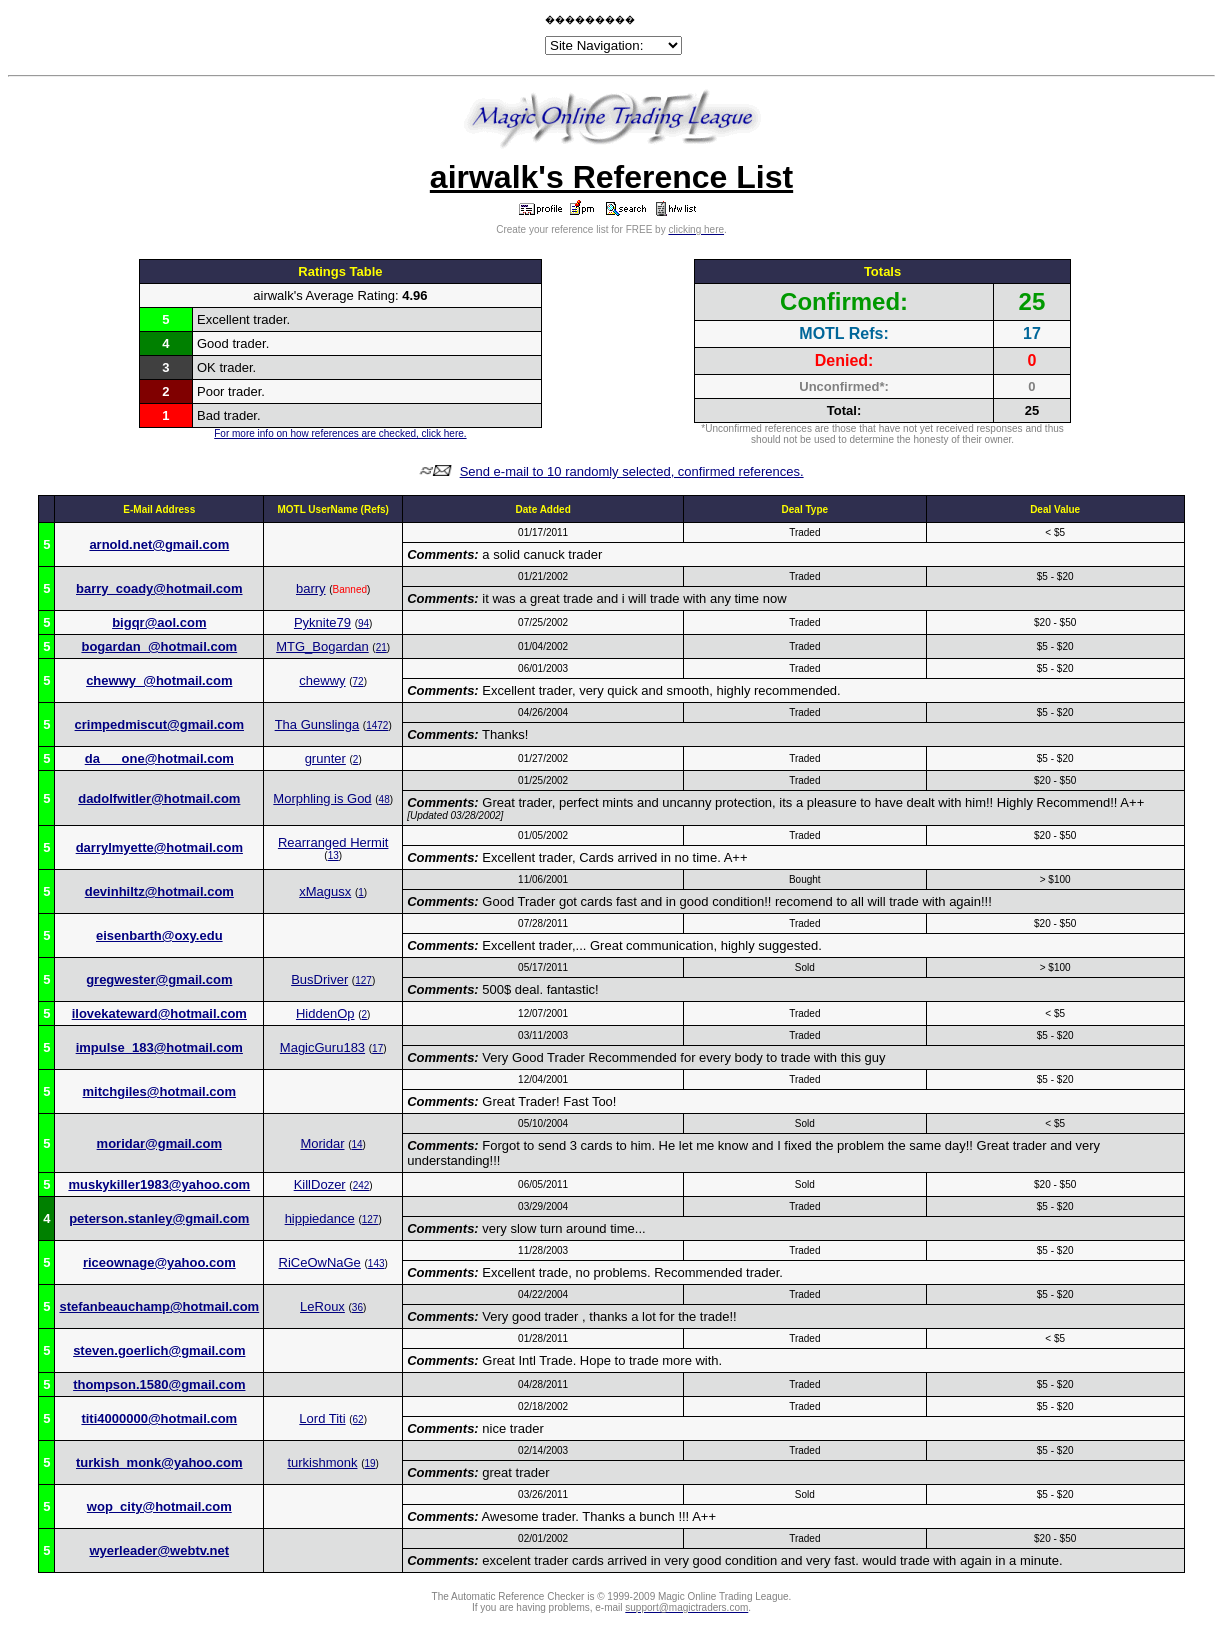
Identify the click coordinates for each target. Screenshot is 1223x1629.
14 (356, 1144)
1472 (377, 725)
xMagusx (325, 891)
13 (333, 855)
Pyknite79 (322, 622)
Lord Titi (322, 1418)
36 (357, 1307)
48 (384, 799)
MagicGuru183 (322, 1047)
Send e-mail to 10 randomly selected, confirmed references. (632, 471)
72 (358, 681)
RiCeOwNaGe (320, 1262)
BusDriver (319, 979)
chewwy (322, 680)
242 (361, 1185)
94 (363, 623)
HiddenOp (325, 1013)
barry (311, 588)
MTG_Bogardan (322, 646)
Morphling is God (322, 798)
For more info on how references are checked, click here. (340, 433)
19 (369, 1463)
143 (376, 1263)
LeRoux (322, 1306)
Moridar (322, 1143)
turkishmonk (322, 1462)
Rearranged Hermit (333, 842)
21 (381, 647)
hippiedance (320, 1218)
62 (358, 1419)
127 (363, 980)
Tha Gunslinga (317, 724)
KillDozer (320, 1184)
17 (377, 1048)
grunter (325, 758)
